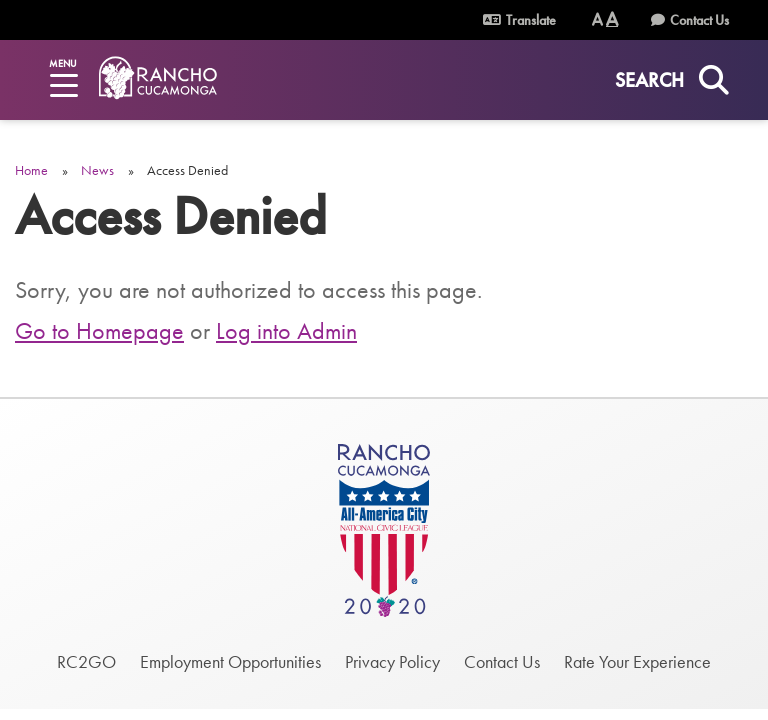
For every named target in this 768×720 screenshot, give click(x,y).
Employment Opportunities (230, 661)
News (97, 170)
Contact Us (699, 20)
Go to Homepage (99, 330)
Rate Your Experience (637, 661)
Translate (519, 20)
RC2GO (86, 661)
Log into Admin (286, 330)
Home (31, 170)
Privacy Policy (392, 661)
